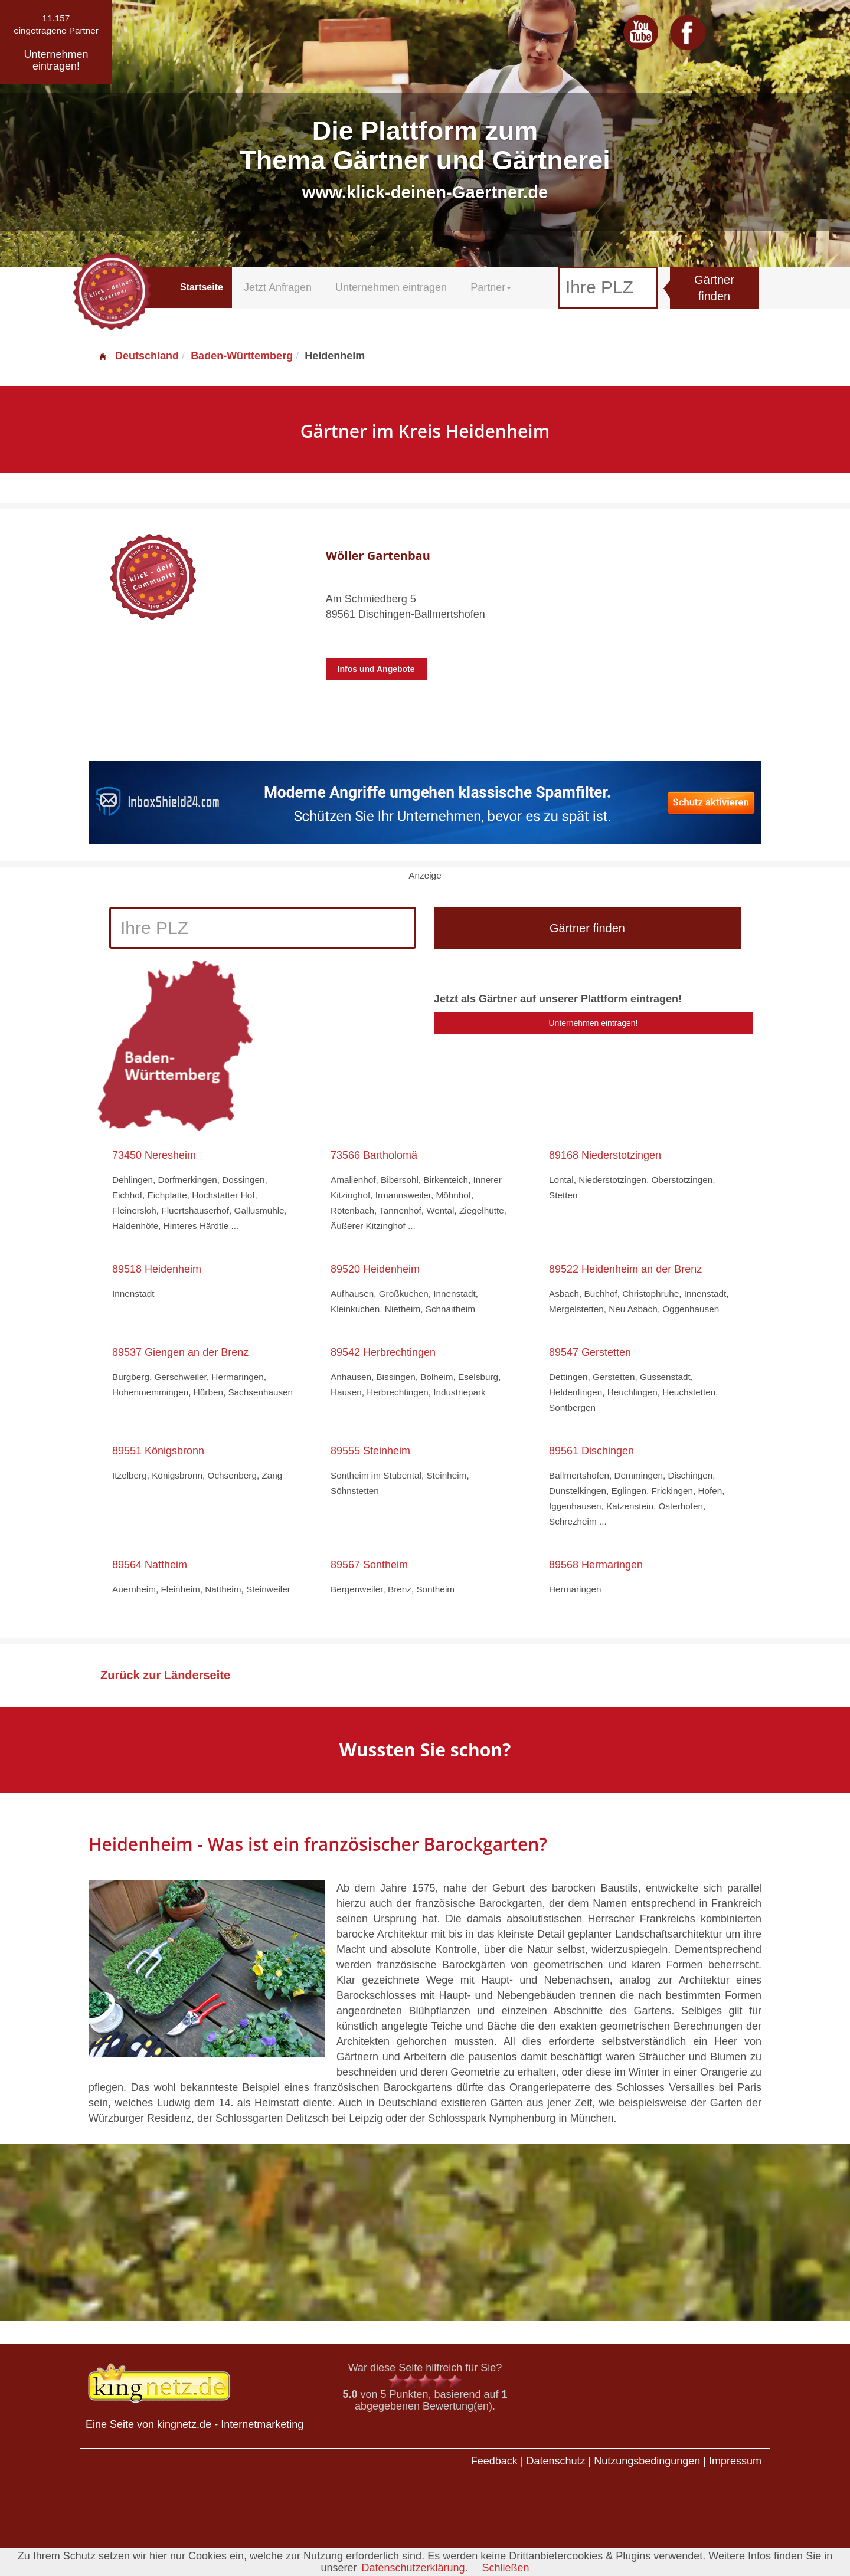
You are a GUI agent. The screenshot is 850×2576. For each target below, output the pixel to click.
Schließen (505, 2568)
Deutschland (138, 356)
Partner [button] (490, 287)
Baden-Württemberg (242, 356)
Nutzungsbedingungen (647, 2461)
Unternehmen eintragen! (593, 1023)
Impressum (735, 2461)
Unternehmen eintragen (391, 287)
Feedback (494, 2461)
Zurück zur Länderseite (165, 1675)
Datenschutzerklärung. (414, 2568)
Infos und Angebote (376, 669)
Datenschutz (555, 2461)
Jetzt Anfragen (278, 287)
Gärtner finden (714, 288)
